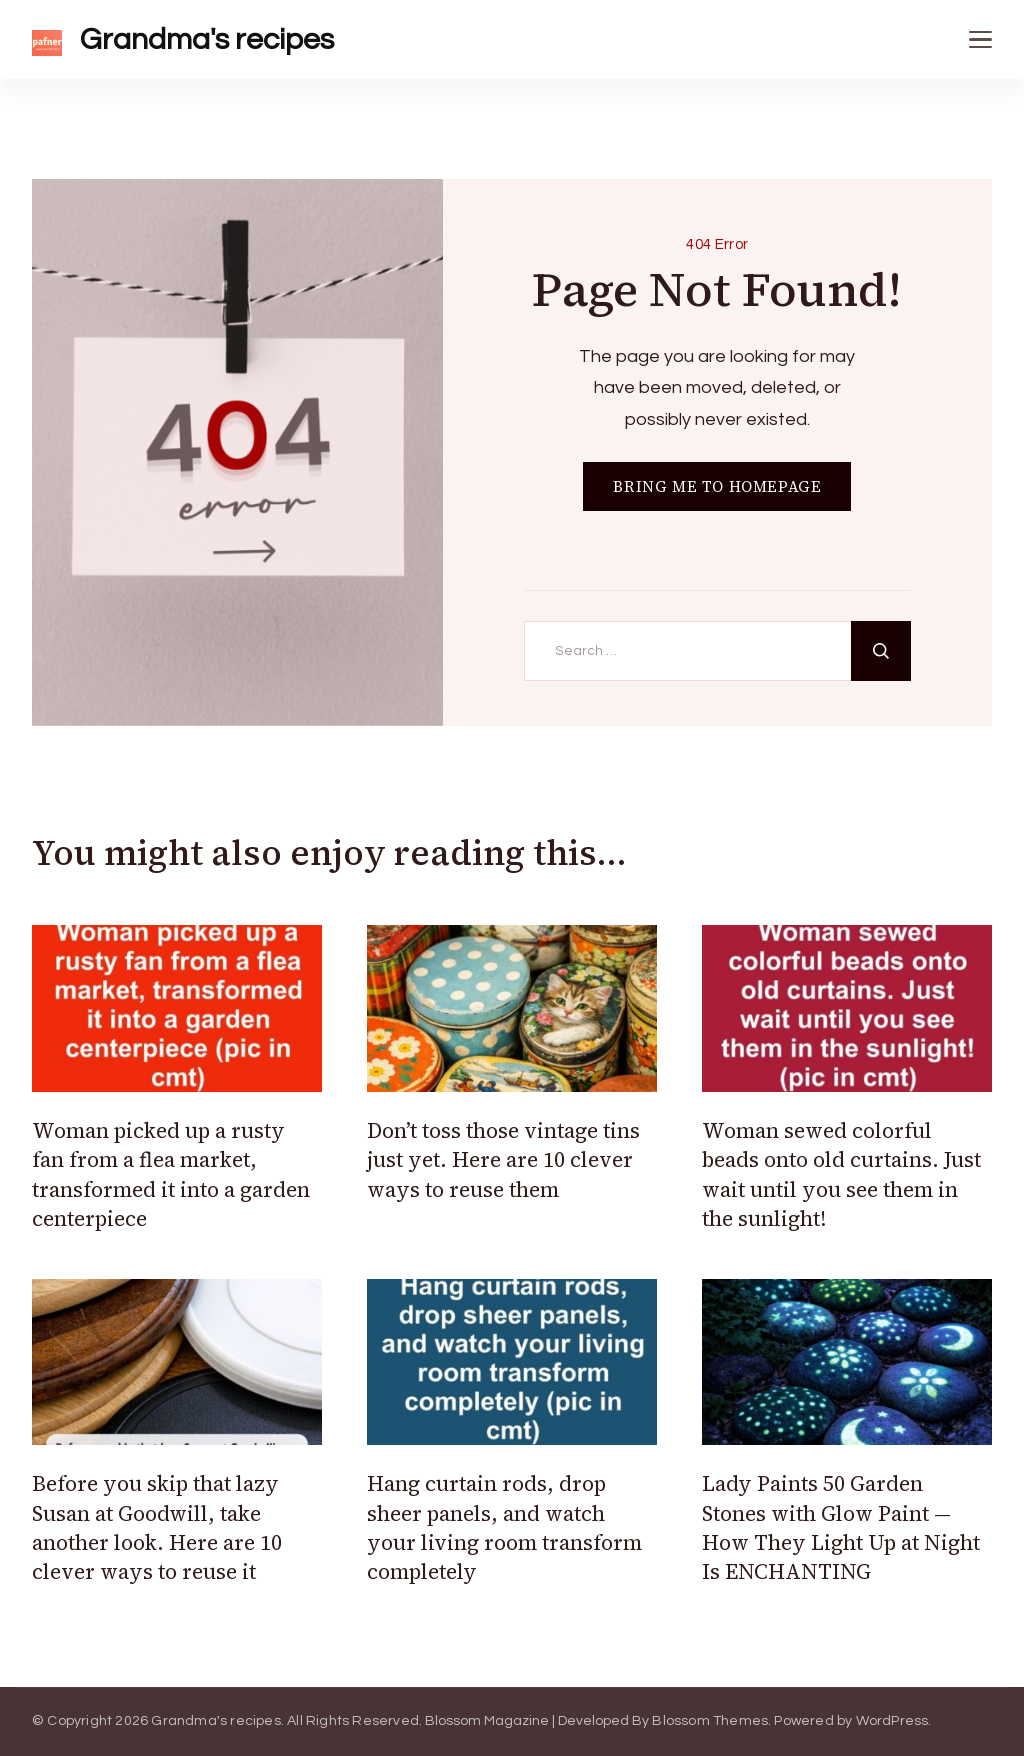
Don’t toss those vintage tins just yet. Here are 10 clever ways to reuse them (503, 1160)
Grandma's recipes (207, 39)
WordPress (892, 1721)
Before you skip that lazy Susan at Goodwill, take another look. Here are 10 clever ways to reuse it (157, 1527)
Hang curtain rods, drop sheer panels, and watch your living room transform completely (504, 1527)
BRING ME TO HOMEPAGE (717, 486)
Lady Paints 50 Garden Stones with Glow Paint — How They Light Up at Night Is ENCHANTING (841, 1527)
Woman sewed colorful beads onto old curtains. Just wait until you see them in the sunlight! (841, 1174)
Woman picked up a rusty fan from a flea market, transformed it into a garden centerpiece (171, 1174)
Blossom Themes (710, 1721)
